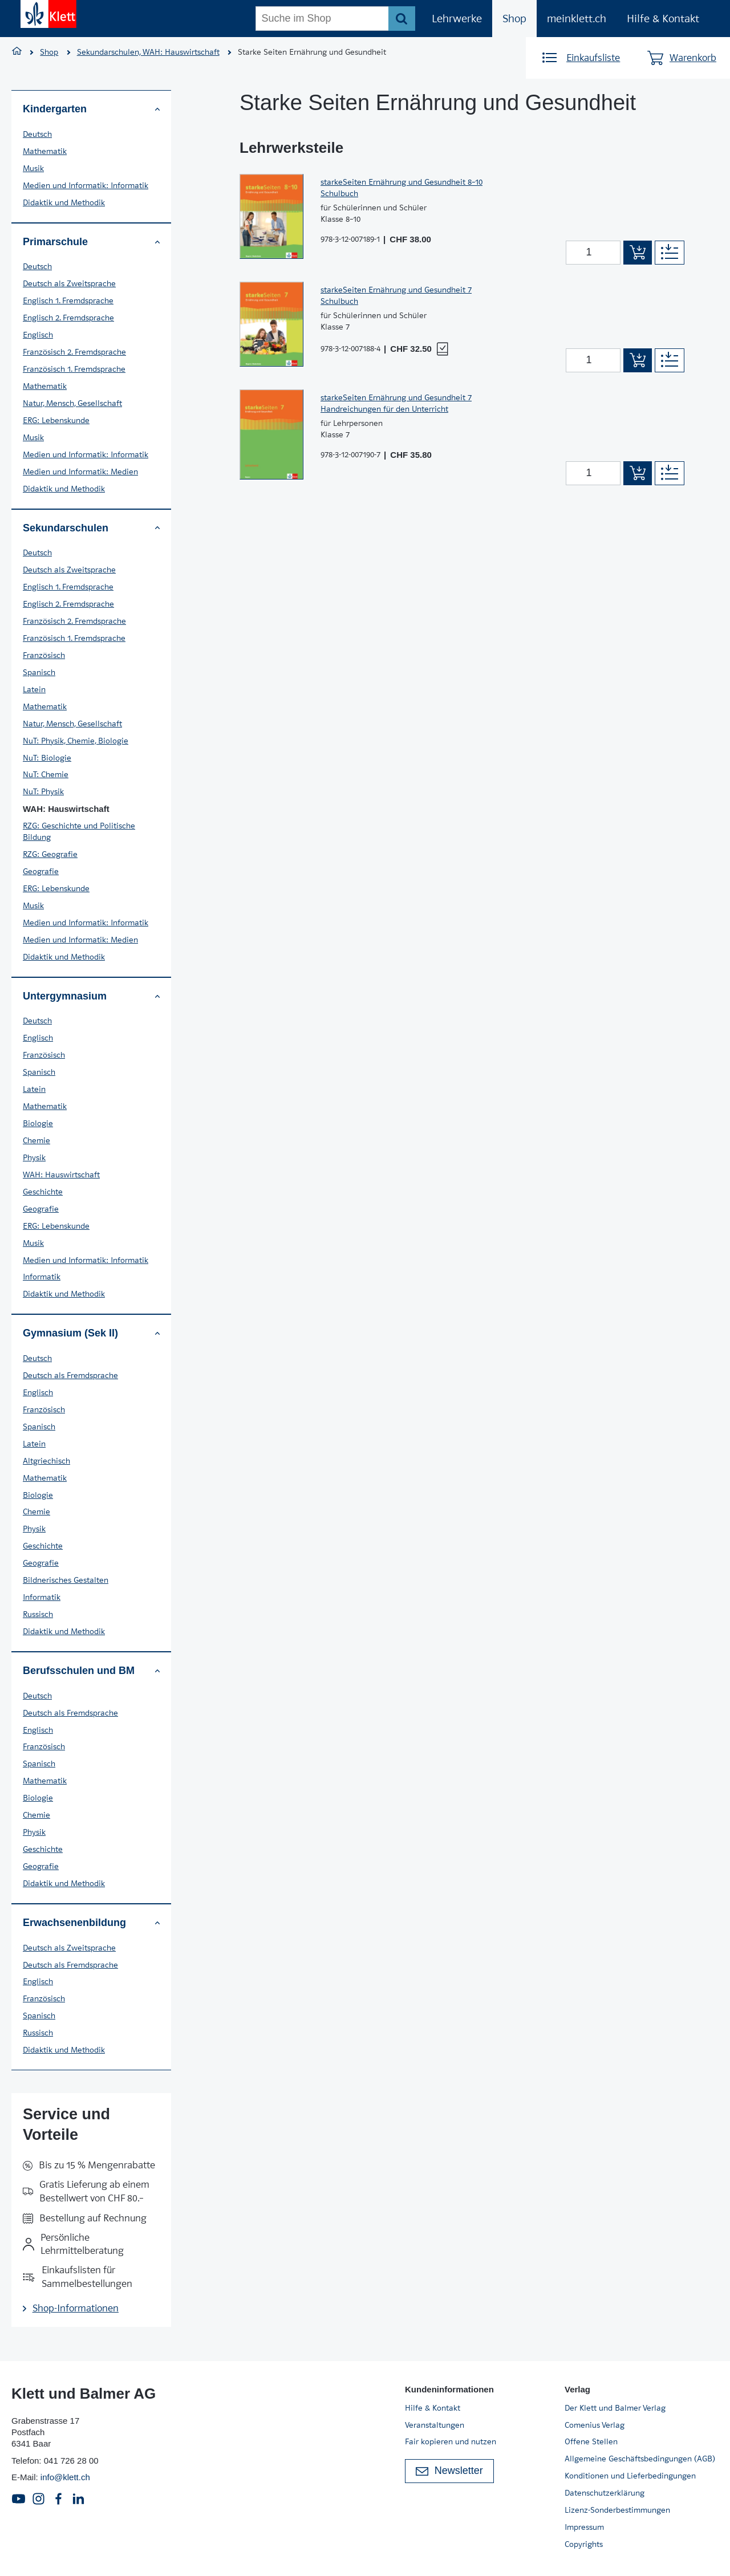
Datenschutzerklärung (604, 2493)
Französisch (44, 655)
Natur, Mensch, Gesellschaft (72, 403)
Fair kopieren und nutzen (450, 2441)
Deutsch (37, 134)
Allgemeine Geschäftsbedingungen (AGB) (640, 2458)
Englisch (38, 335)
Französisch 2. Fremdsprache (74, 352)
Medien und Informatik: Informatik (85, 185)
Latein (34, 689)
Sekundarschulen (91, 528)
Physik (34, 1157)
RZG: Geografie (50, 854)
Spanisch (39, 672)
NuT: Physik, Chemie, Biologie (75, 741)
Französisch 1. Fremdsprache (74, 369)
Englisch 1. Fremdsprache (68, 300)
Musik (33, 168)
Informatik (41, 1276)
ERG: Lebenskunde (56, 420)
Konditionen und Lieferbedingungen (630, 2476)
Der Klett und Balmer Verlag (615, 2408)
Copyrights (584, 2544)
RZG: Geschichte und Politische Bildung (79, 831)
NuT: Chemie (45, 774)
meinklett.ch (576, 18)
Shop (514, 18)
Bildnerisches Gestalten (65, 1580)
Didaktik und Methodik (64, 202)
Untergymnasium (91, 996)
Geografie (41, 871)
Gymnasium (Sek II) (91, 1333)
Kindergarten (91, 109)
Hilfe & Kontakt (663, 18)
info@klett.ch (65, 2477)
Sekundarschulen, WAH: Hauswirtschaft (148, 52)
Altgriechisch (46, 1461)
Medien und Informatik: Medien (80, 471)
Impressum (584, 2527)
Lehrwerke (457, 18)
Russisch (38, 1614)
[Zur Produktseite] (271, 216)
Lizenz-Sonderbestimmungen (617, 2510)
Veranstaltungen (434, 2425)
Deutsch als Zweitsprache (69, 283)
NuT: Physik (43, 791)
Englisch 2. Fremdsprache (68, 317)
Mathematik (45, 151)
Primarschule (91, 241)
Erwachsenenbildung (91, 1922)
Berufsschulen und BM (91, 1670)
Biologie (38, 1123)
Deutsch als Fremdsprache (70, 1375)
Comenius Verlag (594, 2425)
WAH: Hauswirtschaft (61, 1174)
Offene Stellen (591, 2441)
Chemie (36, 1140)
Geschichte (43, 1192)
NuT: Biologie (47, 758)
